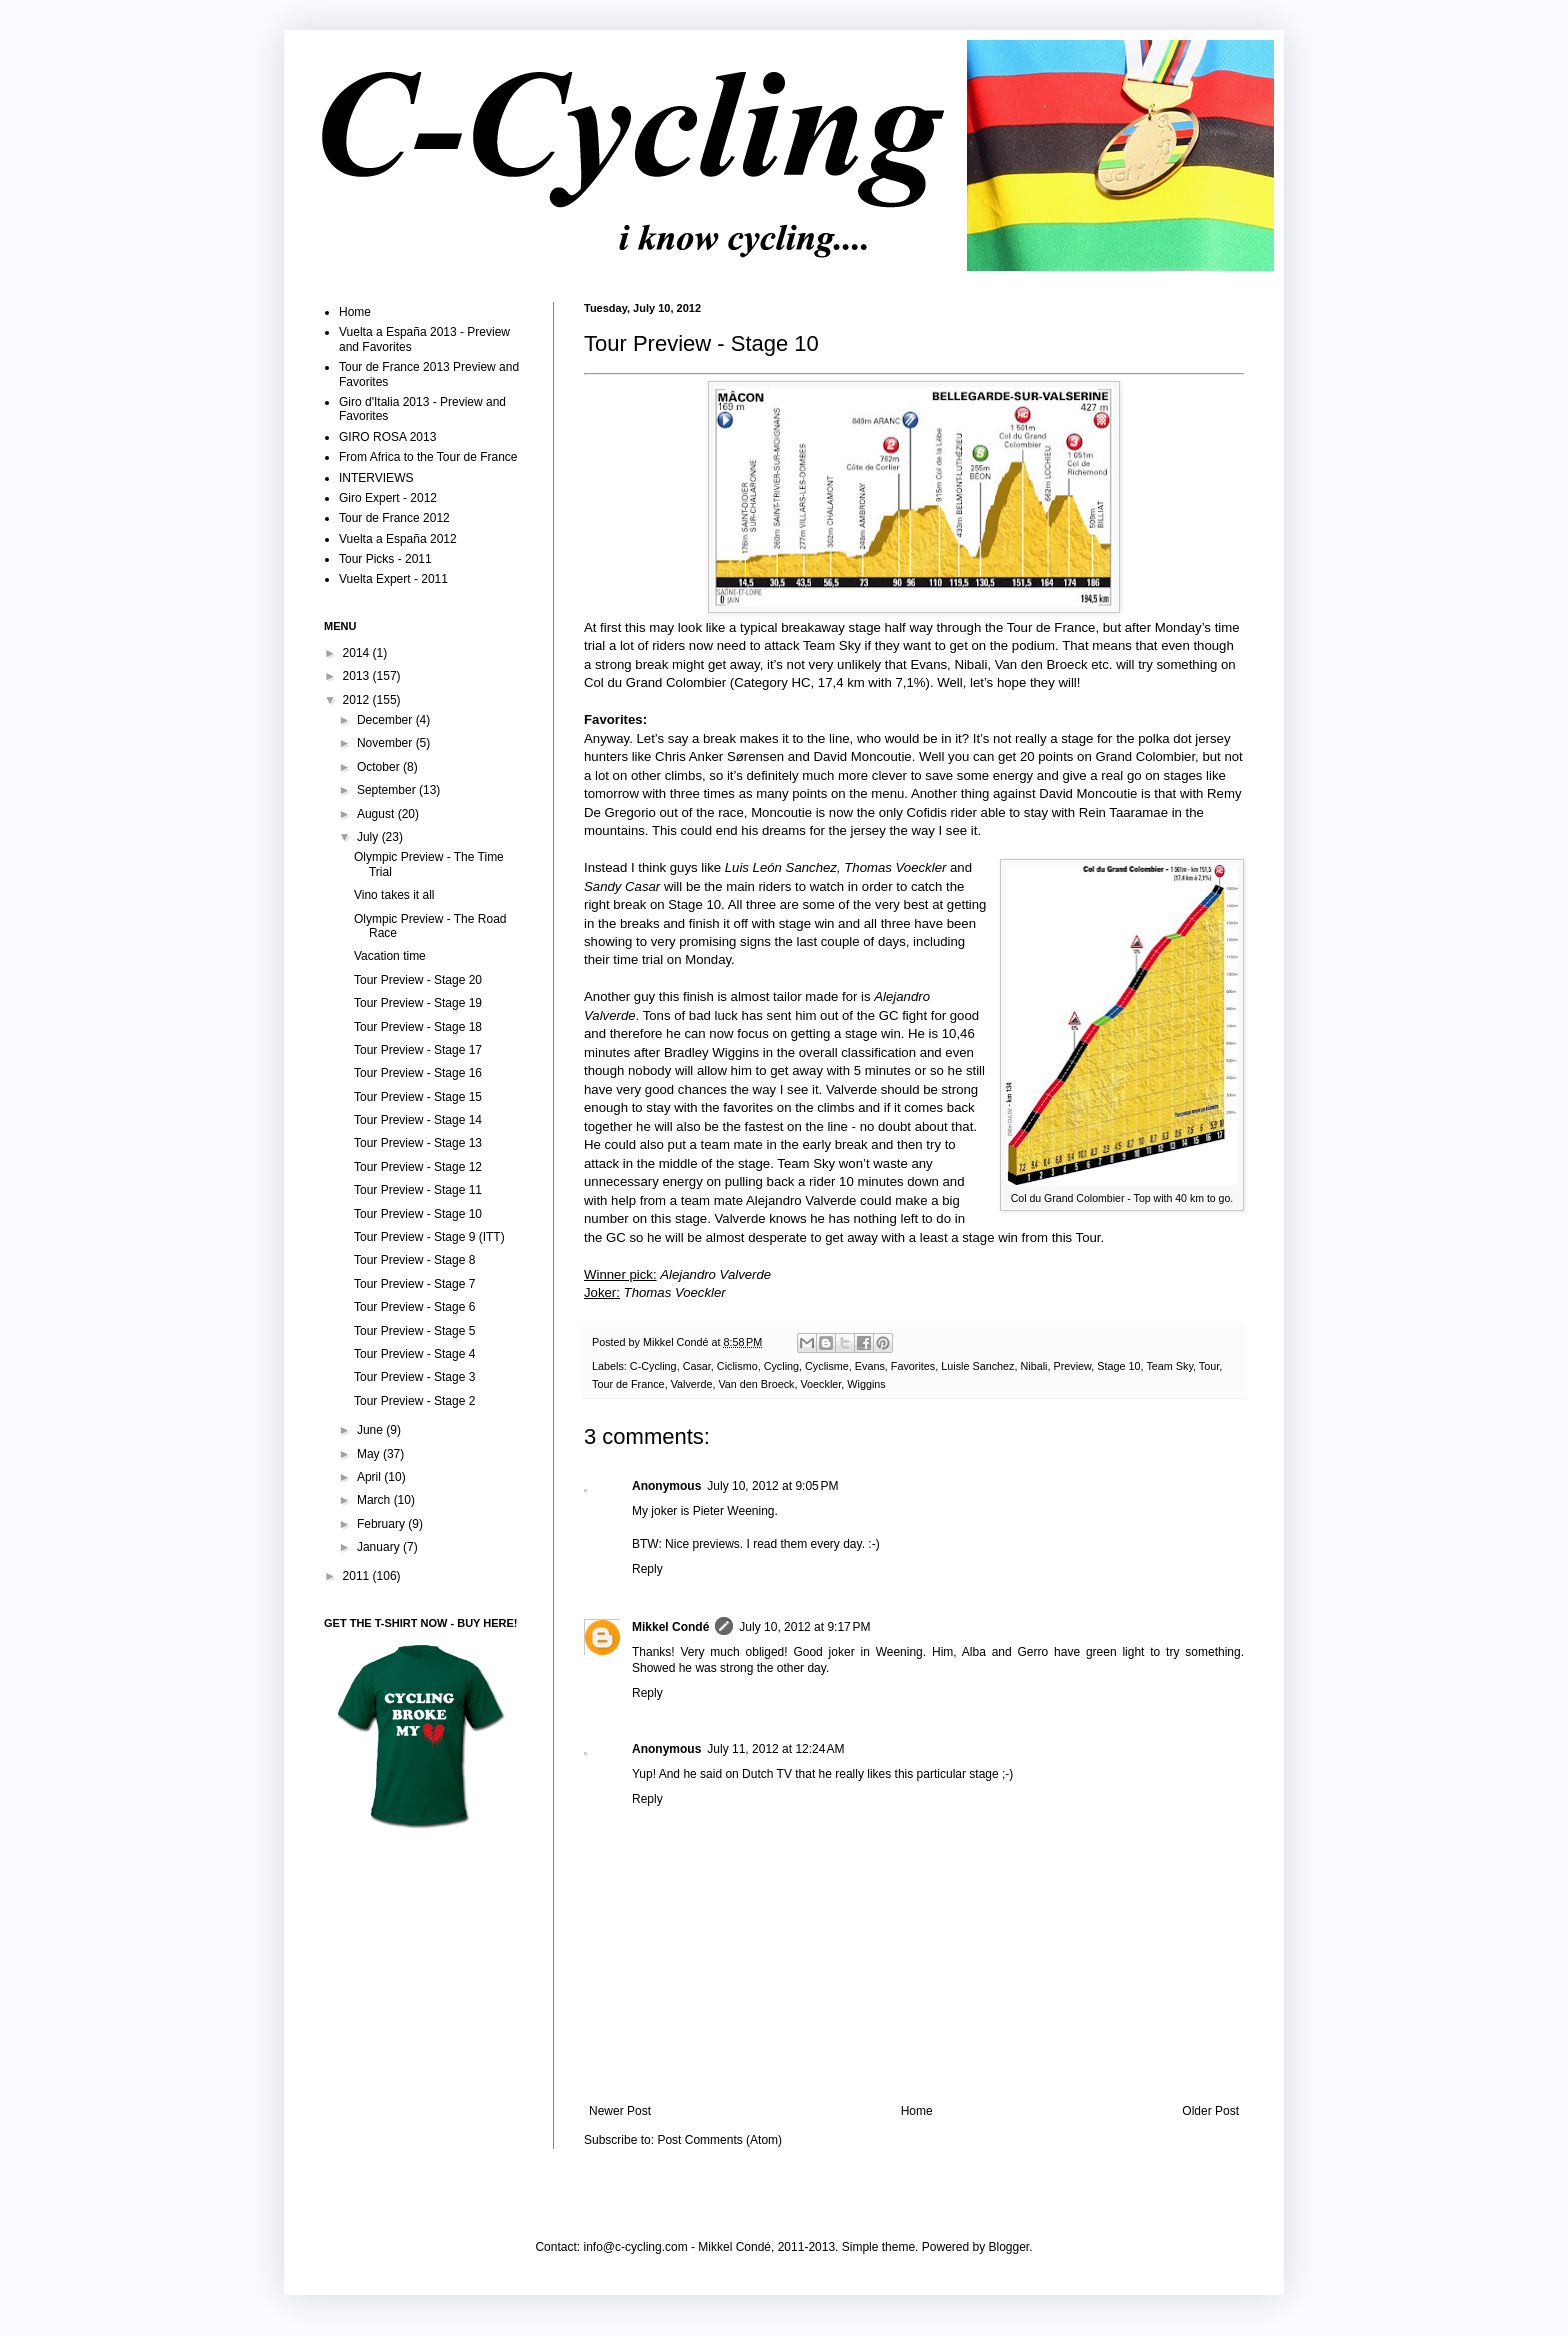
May (370, 1454)
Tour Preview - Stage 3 (414, 1377)
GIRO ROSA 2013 (387, 437)
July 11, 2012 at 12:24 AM (775, 1749)
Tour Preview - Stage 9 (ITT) (429, 1237)
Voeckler (820, 1384)
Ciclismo (737, 1366)
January (380, 1547)
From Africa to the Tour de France (428, 457)
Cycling (781, 1366)
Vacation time (390, 956)
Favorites (913, 1366)
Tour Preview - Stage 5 (414, 1331)
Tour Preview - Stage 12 (418, 1167)
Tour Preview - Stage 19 (418, 1003)
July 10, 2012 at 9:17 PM (804, 1627)
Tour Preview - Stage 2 (414, 1401)
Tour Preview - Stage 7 (414, 1284)
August (377, 814)
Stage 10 (1118, 1366)
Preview (1073, 1366)
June (371, 1430)
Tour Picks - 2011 (385, 559)
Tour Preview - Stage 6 (414, 1307)
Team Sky (1169, 1366)
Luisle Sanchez (977, 1366)
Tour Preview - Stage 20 (418, 980)
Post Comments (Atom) (719, 2140)
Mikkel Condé (677, 1342)
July (369, 837)
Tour (1209, 1366)
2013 (358, 676)
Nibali (1034, 1366)
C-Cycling (653, 1366)
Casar (697, 1366)
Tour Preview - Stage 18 (418, 1027)
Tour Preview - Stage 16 (418, 1073)
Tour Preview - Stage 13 (418, 1143)
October (380, 767)
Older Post (1210, 2111)
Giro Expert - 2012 (388, 498)
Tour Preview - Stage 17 (418, 1050)
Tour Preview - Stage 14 (418, 1120)
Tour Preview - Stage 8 (414, 1260)
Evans (870, 1366)
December (386, 720)
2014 (358, 653)
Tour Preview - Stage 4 (414, 1354)
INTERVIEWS (376, 478)
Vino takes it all (394, 895)
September (388, 790)
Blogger (1009, 2247)
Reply (647, 1569)
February (382, 1524)
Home (917, 2111)
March (375, 1500)
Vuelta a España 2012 (398, 539)
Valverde (692, 1384)
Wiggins (866, 1384)
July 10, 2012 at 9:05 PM (772, 1486)
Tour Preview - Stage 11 (418, 1190)
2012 (358, 700)
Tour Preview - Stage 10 (418, 1214)
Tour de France (628, 1384)
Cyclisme (827, 1366)
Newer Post (620, 2111)
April (370, 1477)
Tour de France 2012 (394, 518)
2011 (358, 1576)
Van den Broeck (756, 1384)
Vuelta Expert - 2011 (393, 579)
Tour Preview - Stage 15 (418, 1097)
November (386, 743)
